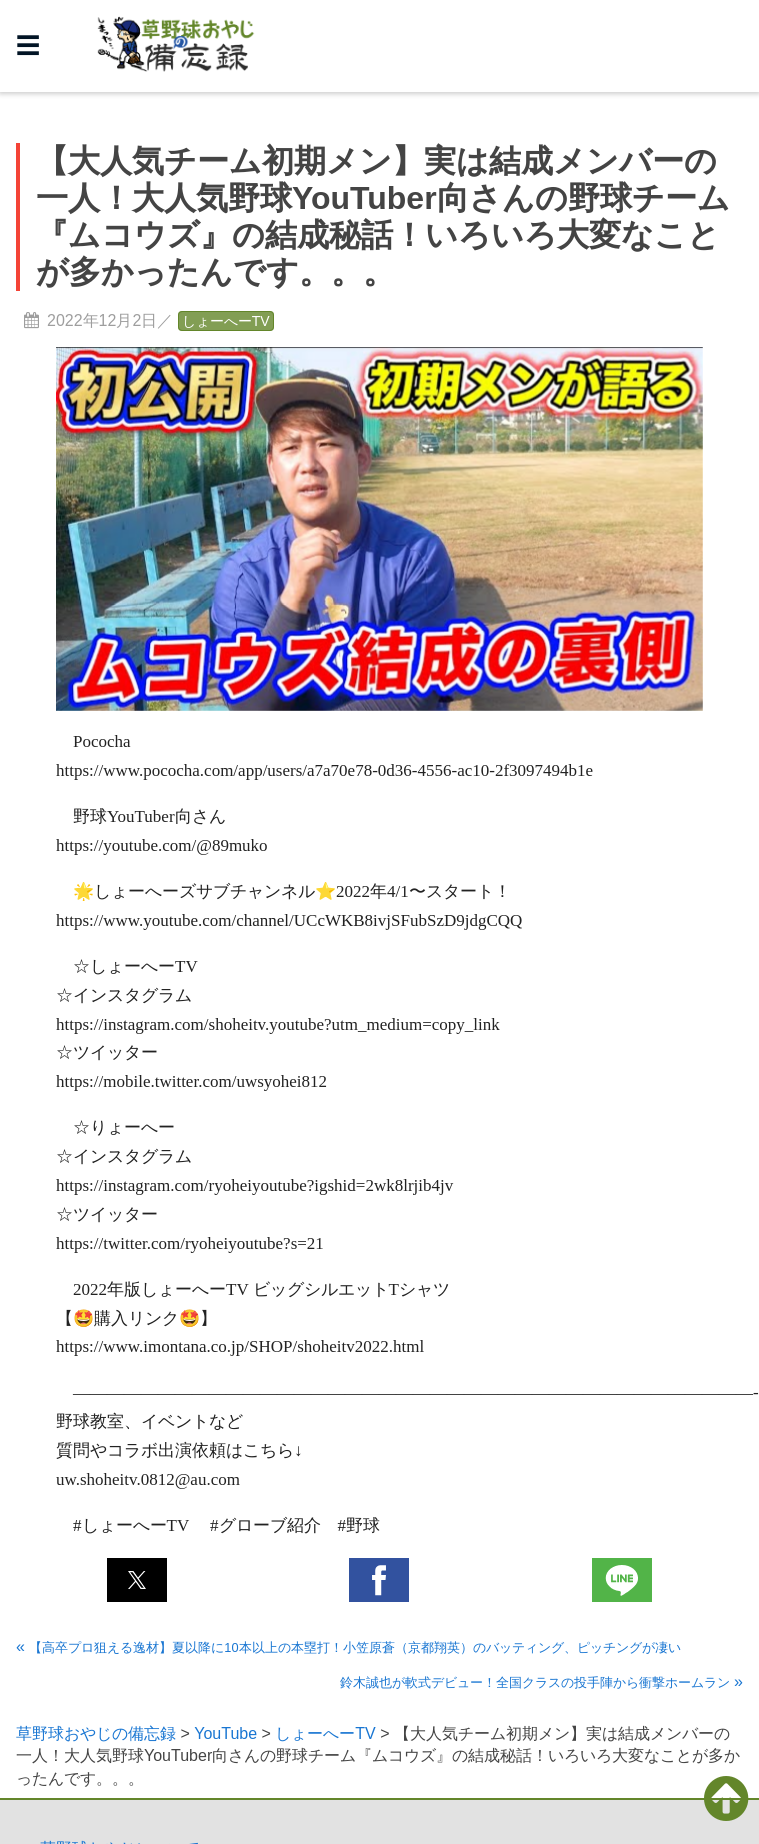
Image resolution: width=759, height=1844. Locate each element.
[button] (137, 1580)
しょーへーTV (226, 321)
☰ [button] (28, 45)
